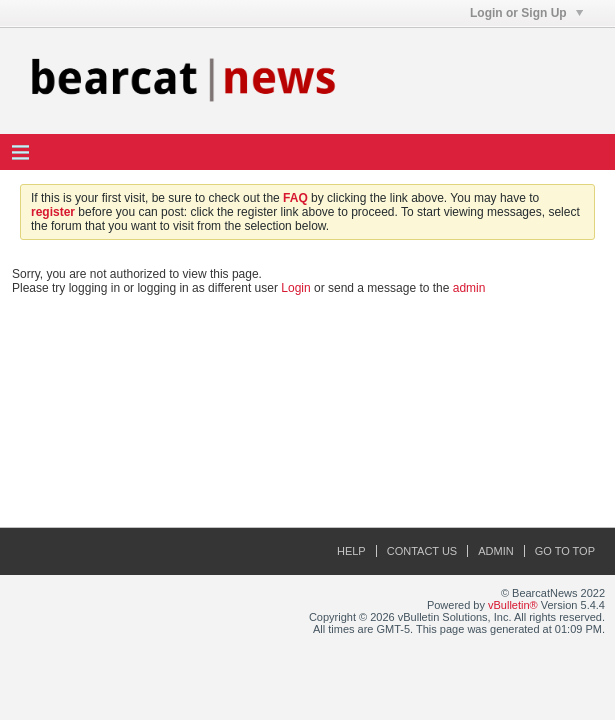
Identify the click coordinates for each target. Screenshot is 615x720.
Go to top (565, 551)
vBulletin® (513, 605)
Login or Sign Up (526, 13)
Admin (495, 551)
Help (351, 551)
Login (295, 288)
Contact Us (422, 551)
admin (469, 288)
